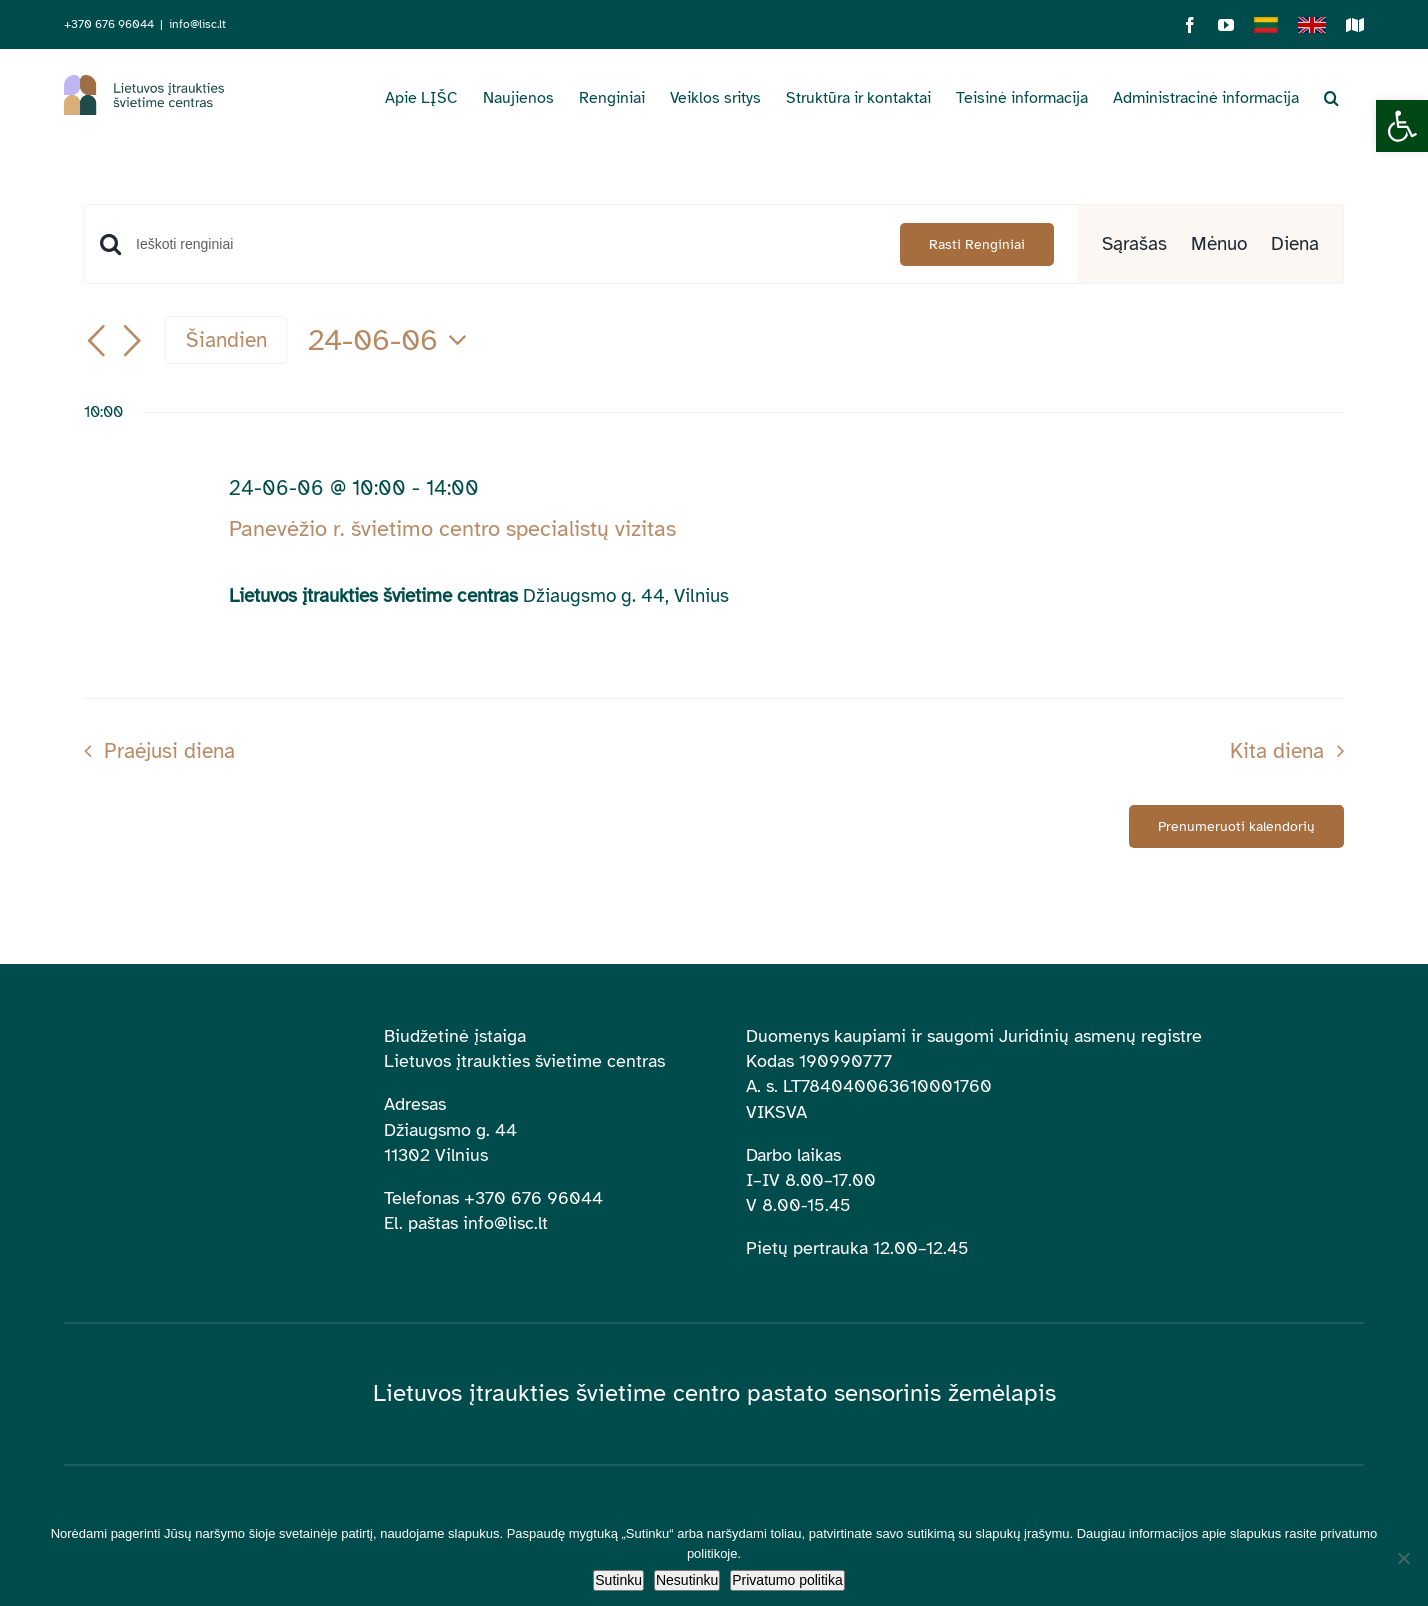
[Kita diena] (132, 342)
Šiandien (226, 340)
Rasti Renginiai (977, 244)
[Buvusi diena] (96, 342)
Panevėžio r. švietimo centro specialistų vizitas (452, 528)
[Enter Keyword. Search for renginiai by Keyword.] (506, 244)
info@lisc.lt (197, 24)
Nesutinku (687, 1580)
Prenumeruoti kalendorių (1236, 826)
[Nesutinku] (1403, 1558)
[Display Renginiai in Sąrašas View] (1134, 244)
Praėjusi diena (169, 751)
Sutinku (618, 1580)
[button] (1402, 126)
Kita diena (1277, 751)
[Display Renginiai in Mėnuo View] (1219, 244)
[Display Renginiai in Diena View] (1295, 244)
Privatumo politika (787, 1580)
